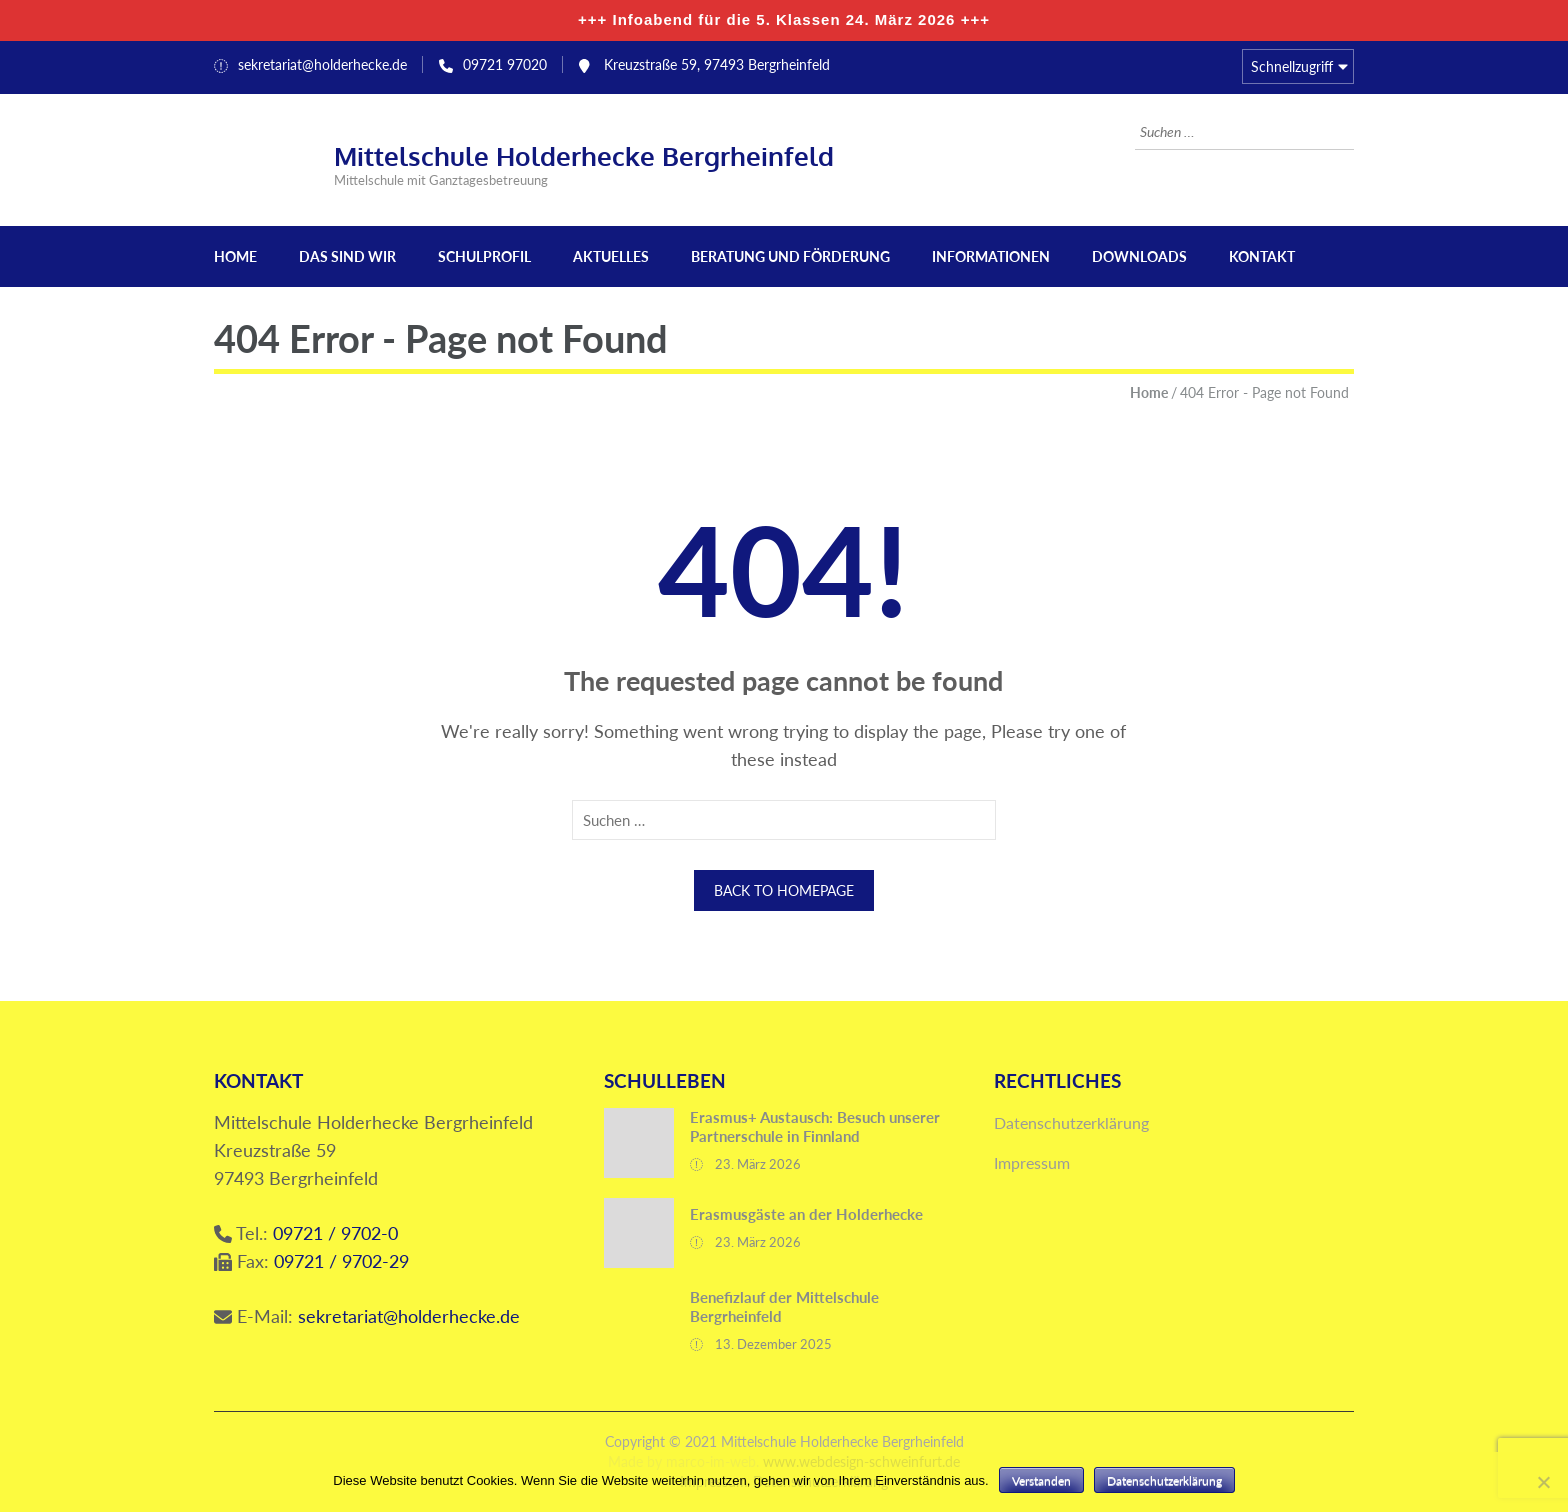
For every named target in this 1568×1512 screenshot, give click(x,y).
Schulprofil (484, 256)
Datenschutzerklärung (1071, 1122)
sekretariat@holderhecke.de (322, 64)
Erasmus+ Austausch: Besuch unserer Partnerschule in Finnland (815, 1126)
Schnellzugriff (1292, 66)
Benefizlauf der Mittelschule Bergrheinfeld (784, 1306)
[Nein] (1543, 1482)
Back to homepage (784, 890)
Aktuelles (611, 256)
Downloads (1139, 256)
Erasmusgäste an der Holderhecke (806, 1214)
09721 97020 (505, 64)
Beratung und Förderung (790, 256)
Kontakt (1262, 256)
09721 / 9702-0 (335, 1233)
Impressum (1032, 1162)
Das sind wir (347, 256)
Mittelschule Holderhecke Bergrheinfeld (584, 155)
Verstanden (1041, 1480)
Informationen (991, 256)
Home (235, 256)
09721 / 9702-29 (341, 1261)
